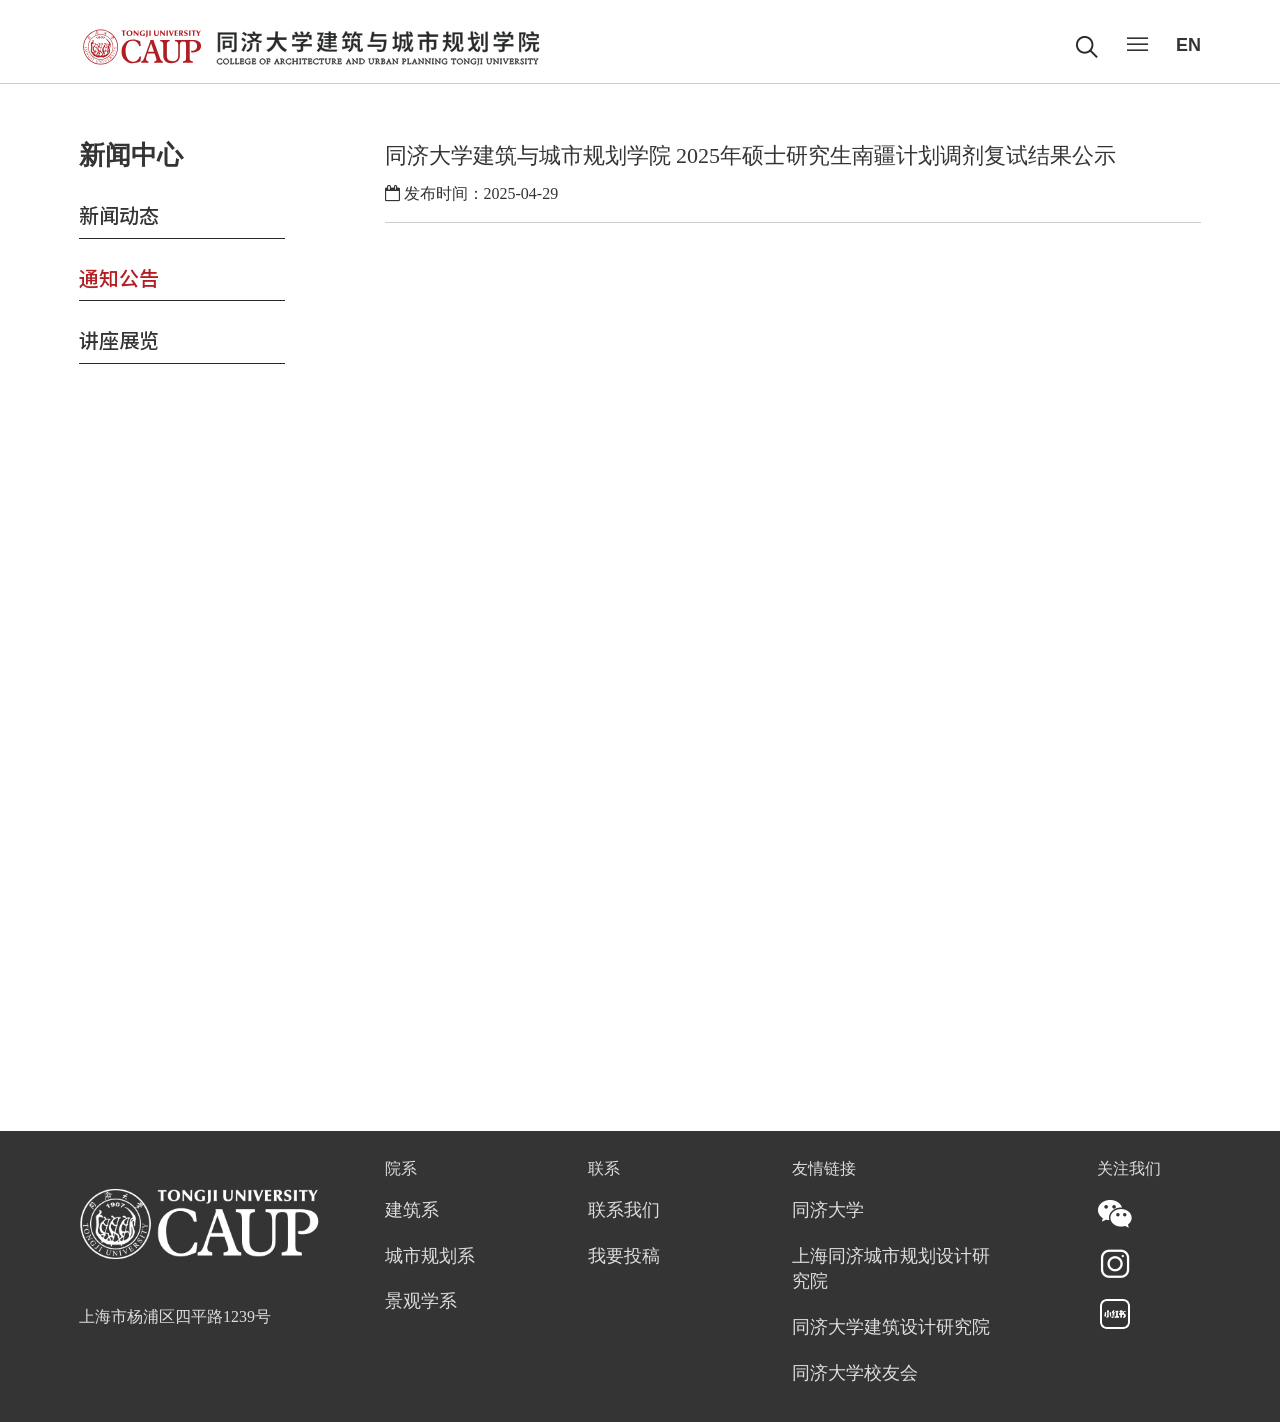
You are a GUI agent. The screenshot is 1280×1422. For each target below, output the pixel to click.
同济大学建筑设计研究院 (891, 1328)
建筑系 (412, 1211)
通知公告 (119, 277)
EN (1188, 45)
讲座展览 (119, 339)
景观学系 (421, 1302)
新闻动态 (119, 214)
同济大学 (828, 1211)
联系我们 (624, 1211)
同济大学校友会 (855, 1374)
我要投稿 (624, 1257)
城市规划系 (430, 1257)
